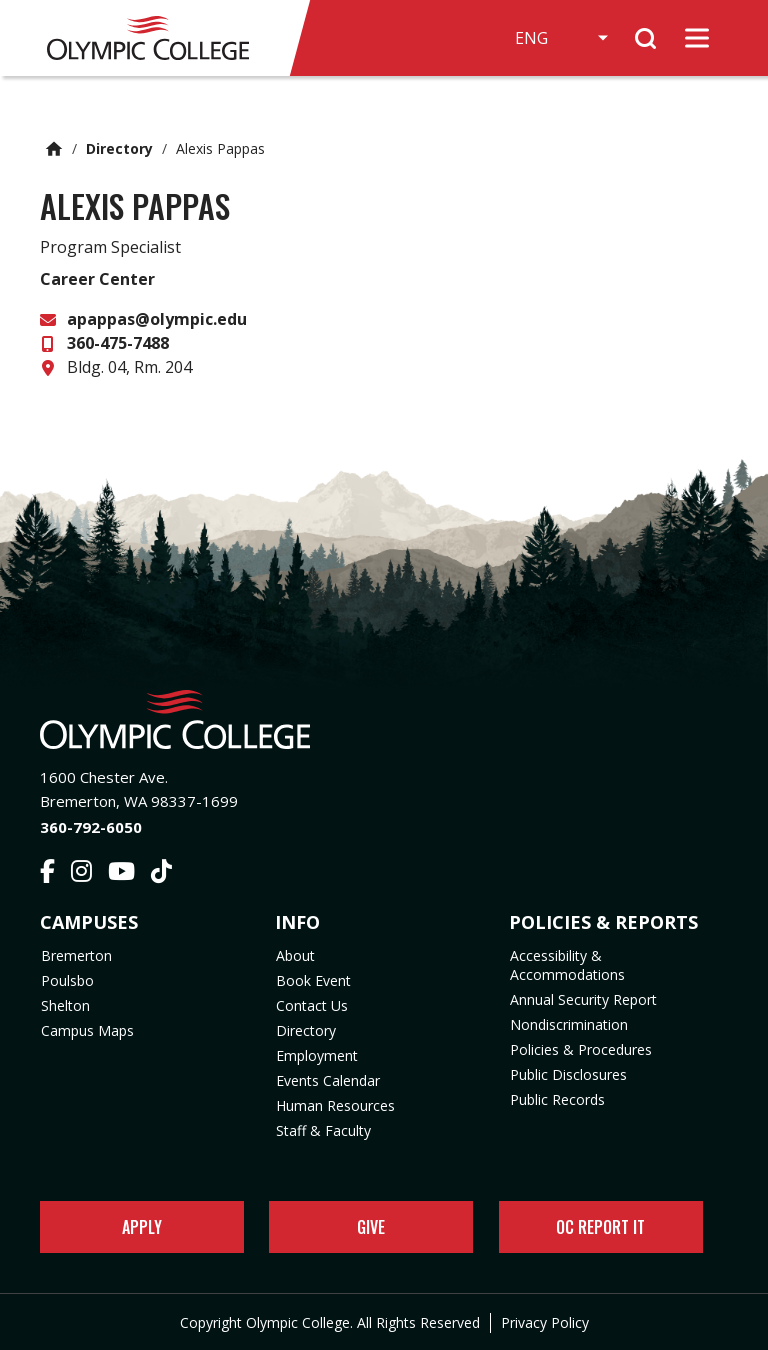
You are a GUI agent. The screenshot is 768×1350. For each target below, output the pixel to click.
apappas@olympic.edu (157, 319)
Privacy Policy (545, 1322)
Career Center (97, 279)
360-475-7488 (118, 343)
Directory (119, 148)
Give (371, 1227)
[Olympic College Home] (384, 719)
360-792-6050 (91, 827)
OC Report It (600, 1227)
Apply (142, 1227)
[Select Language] (559, 38)
